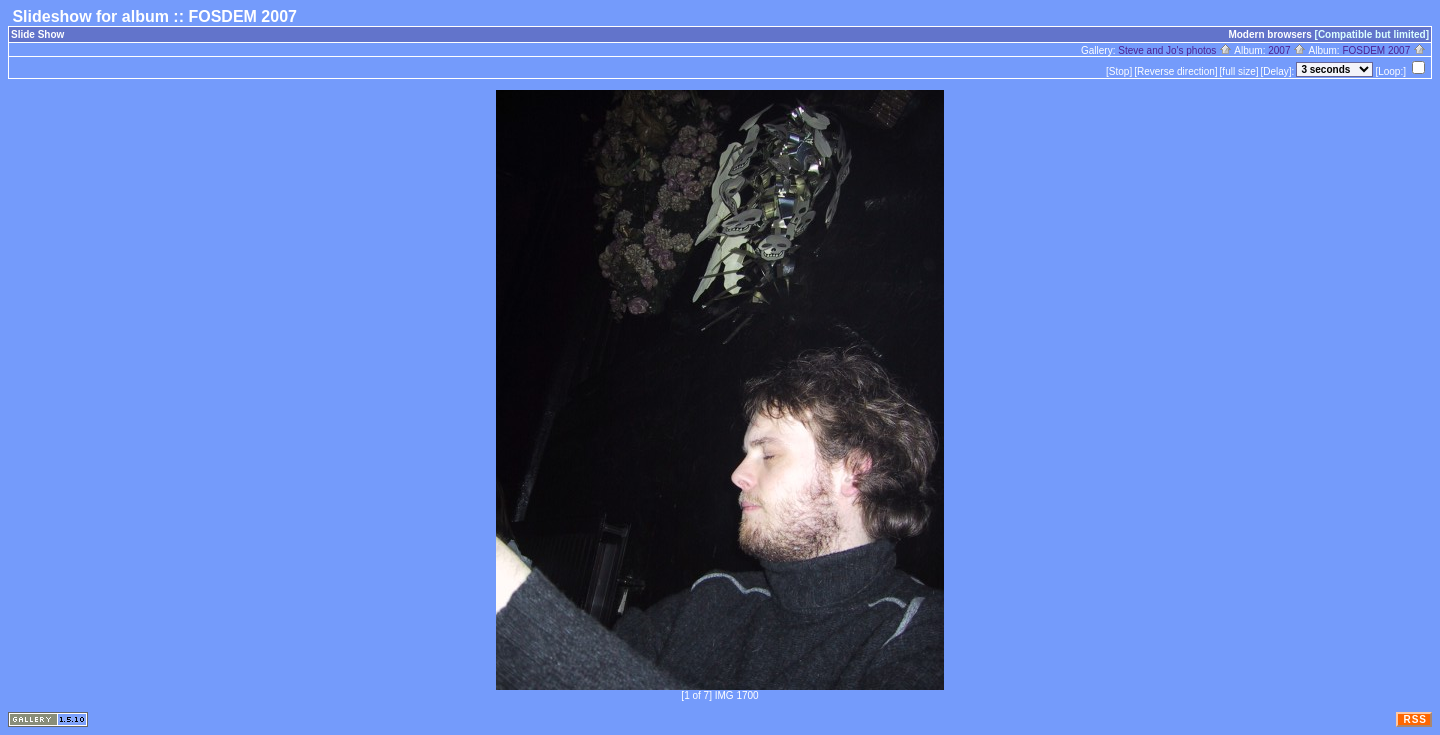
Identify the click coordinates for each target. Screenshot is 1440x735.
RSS (1415, 719)
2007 (1287, 50)
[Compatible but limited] (1372, 34)
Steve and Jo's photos (1175, 50)
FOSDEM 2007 (1384, 50)
